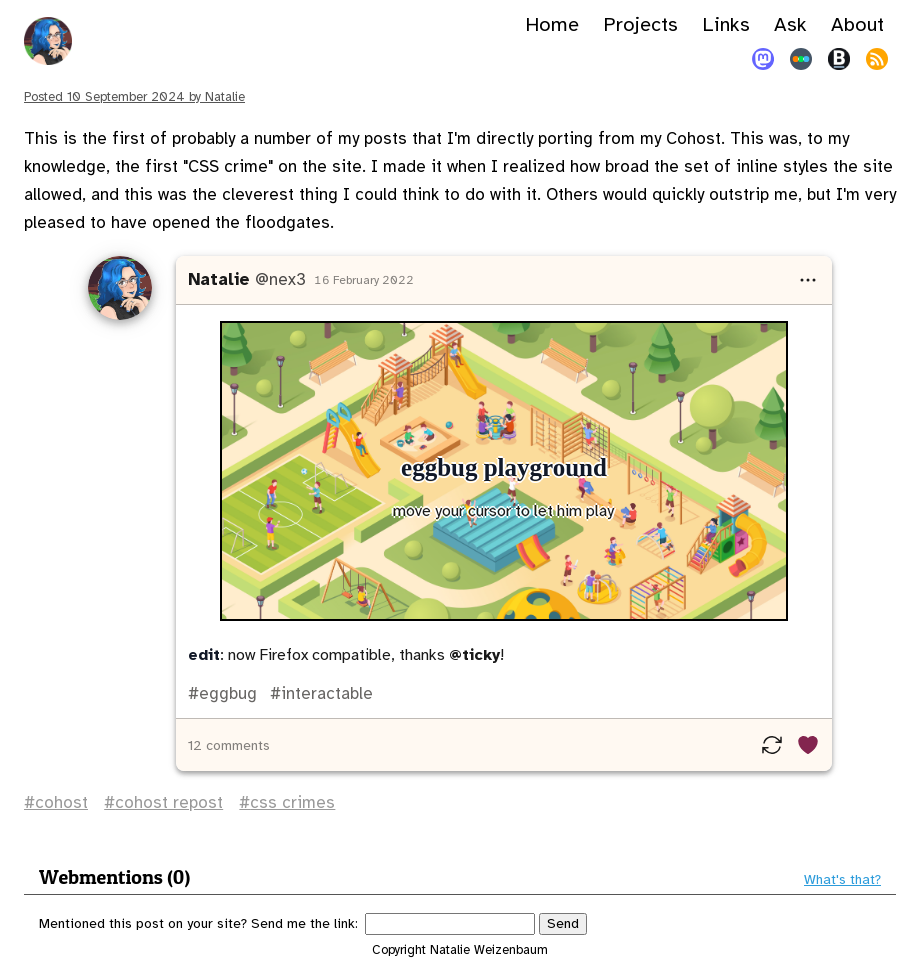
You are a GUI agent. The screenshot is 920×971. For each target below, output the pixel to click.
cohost (61, 802)
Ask (790, 24)
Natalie (219, 279)
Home (552, 24)
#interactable (319, 693)
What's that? (842, 880)
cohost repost (169, 802)
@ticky (474, 655)
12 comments (229, 745)
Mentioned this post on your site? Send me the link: (198, 923)
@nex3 (280, 279)
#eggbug (222, 693)
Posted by (134, 97)
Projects (640, 24)
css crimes (292, 802)
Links (726, 24)
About (857, 24)
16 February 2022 (364, 280)
